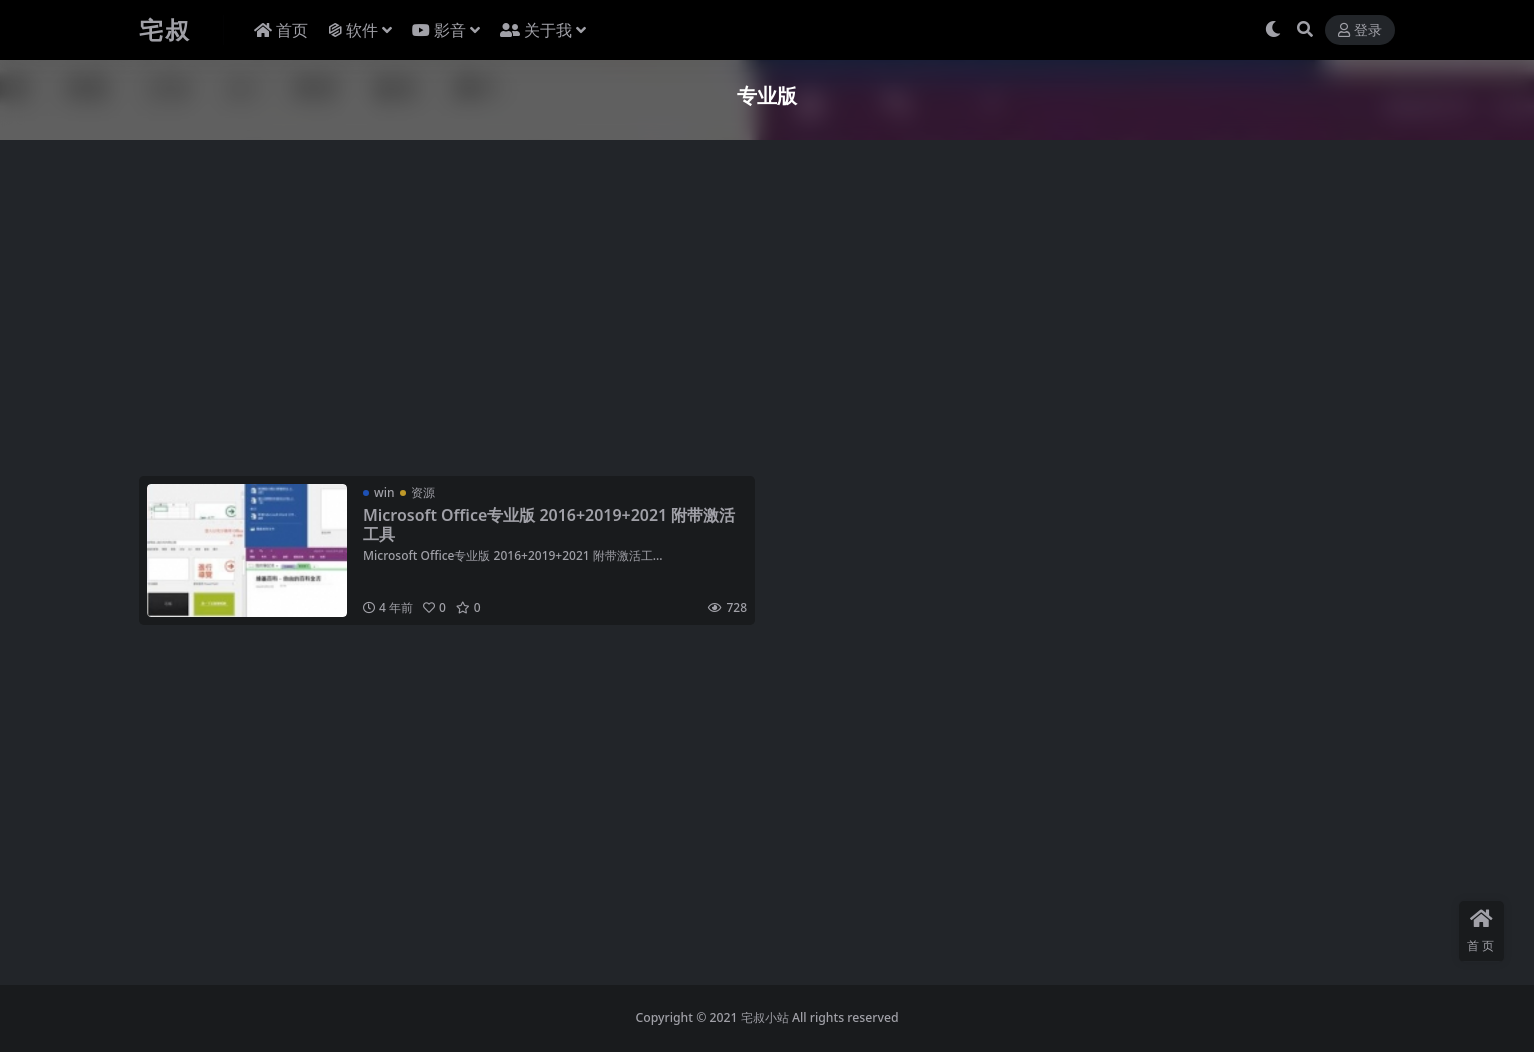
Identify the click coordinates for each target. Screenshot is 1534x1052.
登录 (1360, 30)
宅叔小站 (765, 1017)
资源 (423, 492)
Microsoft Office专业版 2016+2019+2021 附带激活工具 (549, 524)
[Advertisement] (739, 312)
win (384, 492)
